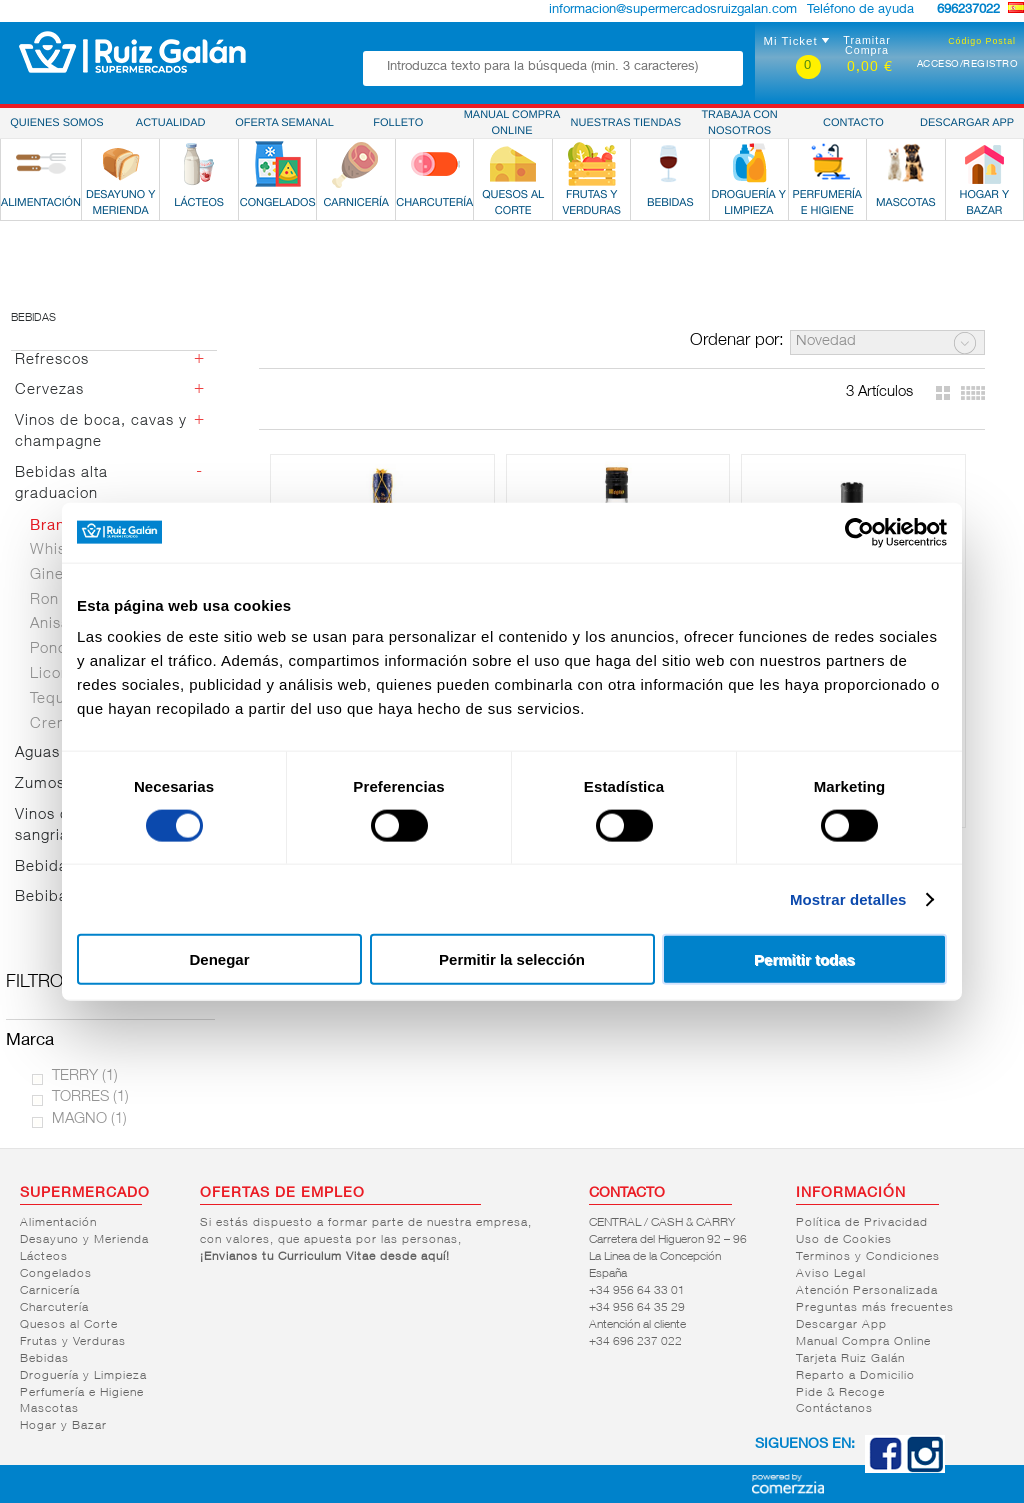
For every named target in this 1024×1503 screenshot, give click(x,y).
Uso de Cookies (844, 1240)
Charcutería (54, 1308)
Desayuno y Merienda (84, 1240)
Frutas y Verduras (73, 1342)
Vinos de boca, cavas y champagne (101, 432)
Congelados (56, 1274)
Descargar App (841, 1325)
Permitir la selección (512, 959)
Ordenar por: (737, 341)
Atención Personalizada (867, 1291)
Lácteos (44, 1257)
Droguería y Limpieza (83, 1376)
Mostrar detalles (848, 898)
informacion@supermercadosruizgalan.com (673, 10)
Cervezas (49, 390)
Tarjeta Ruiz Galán (850, 1359)
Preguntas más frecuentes (875, 1308)
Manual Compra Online (863, 1342)
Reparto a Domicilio (855, 1376)
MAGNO (89, 1119)
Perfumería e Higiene (82, 1393)
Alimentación (58, 1223)
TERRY (85, 1076)
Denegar (219, 959)
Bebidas (33, 318)
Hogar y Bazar (63, 1426)
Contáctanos (834, 1409)
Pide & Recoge (840, 1393)
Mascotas (49, 1409)
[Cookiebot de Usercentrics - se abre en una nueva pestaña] (859, 532)
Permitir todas (804, 959)
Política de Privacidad (862, 1223)
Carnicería (50, 1291)
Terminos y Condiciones (868, 1257)
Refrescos (52, 360)
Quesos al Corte (69, 1325)
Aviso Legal (831, 1274)
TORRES (90, 1097)
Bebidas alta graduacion (61, 484)
